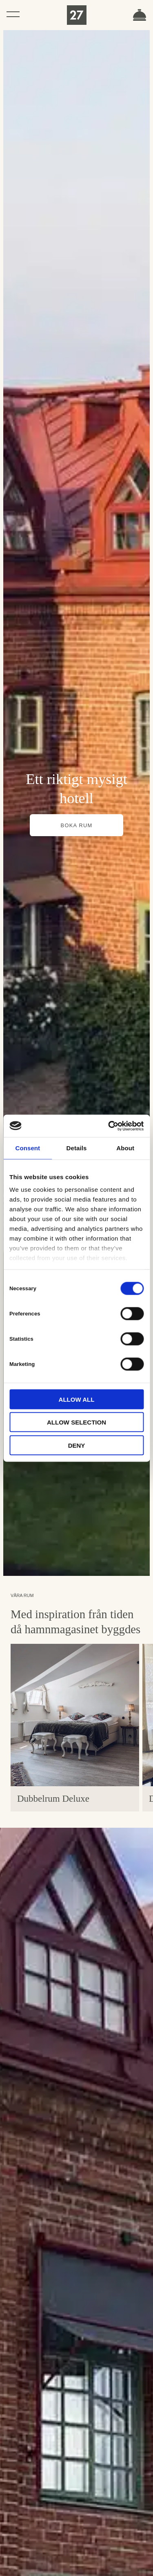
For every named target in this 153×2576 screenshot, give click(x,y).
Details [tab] (77, 1148)
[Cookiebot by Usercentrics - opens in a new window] (109, 1126)
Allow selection (76, 1422)
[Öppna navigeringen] (13, 14)
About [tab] (125, 1148)
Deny (76, 1445)
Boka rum (139, 15)
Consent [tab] (27, 1148)
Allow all (77, 1399)
